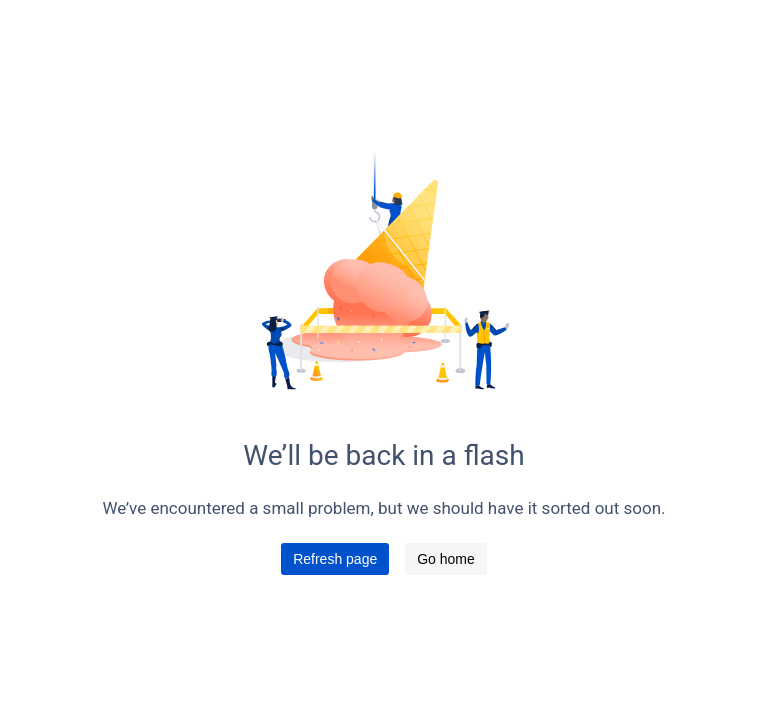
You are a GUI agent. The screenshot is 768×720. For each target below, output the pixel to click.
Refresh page (335, 559)
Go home (446, 559)
